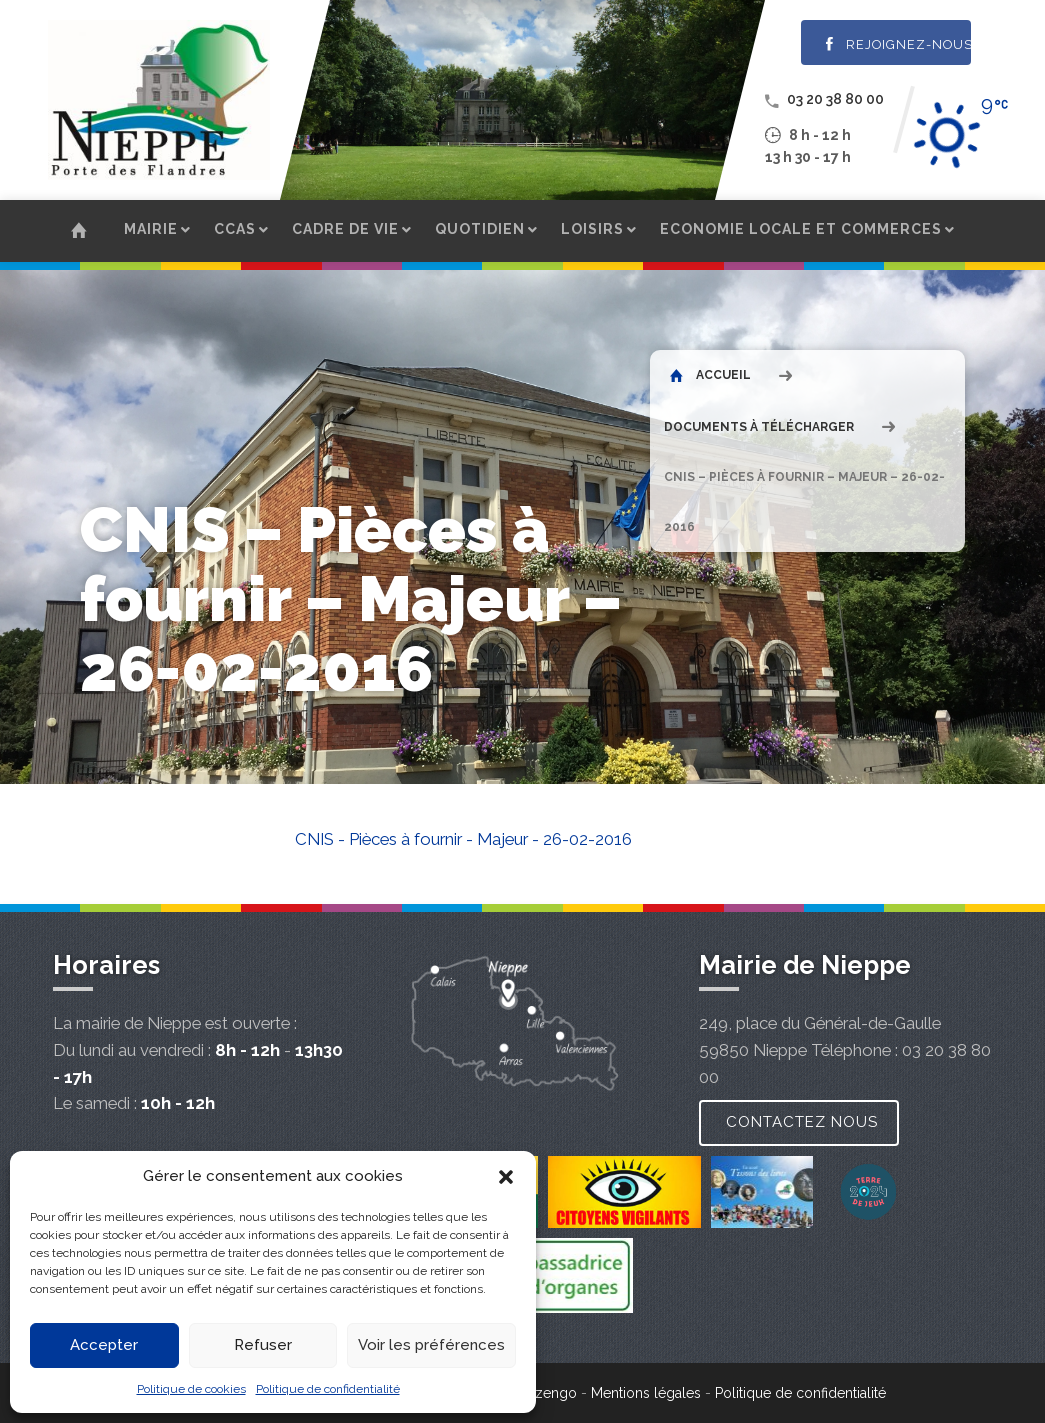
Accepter (104, 1345)
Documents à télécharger (759, 427)
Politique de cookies (191, 1389)
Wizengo (547, 1393)
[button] (506, 1177)
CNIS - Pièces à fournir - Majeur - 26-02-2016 (463, 839)
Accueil (710, 375)
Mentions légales (646, 1393)
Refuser (263, 1345)
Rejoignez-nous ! (898, 44)
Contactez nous (802, 1122)
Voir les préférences (431, 1345)
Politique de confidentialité (328, 1389)
